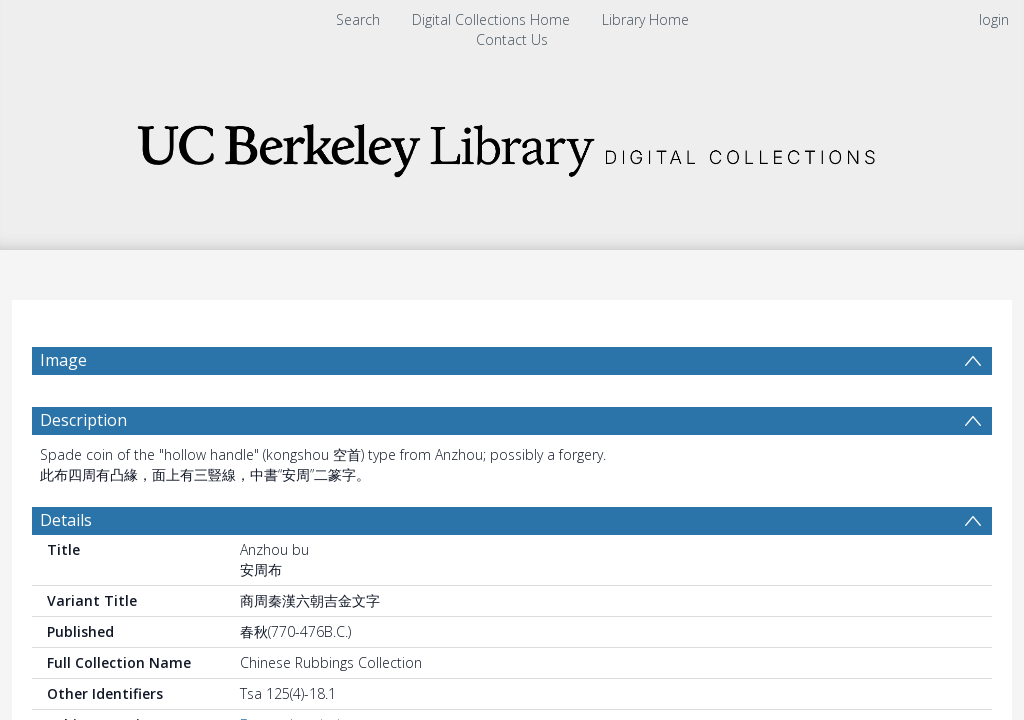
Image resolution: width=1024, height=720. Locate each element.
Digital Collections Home (491, 19)
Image (63, 360)
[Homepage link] (512, 144)
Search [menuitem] (358, 19)
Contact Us (512, 39)
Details (66, 520)
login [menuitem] (994, 19)
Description (83, 420)
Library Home (645, 19)
